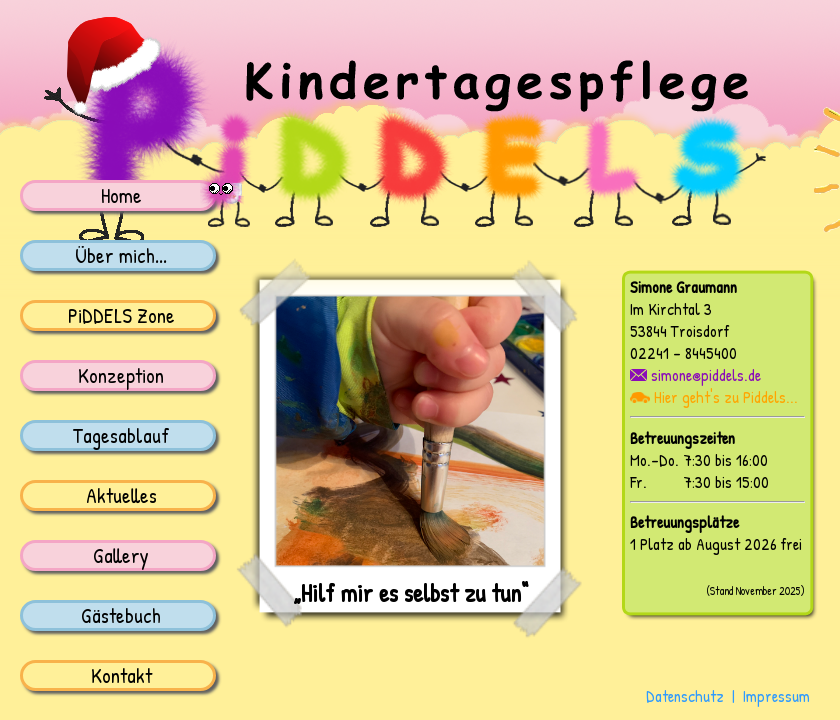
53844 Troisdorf (679, 331)
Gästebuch (121, 615)
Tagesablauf (121, 435)
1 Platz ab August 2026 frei (716, 544)
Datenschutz (685, 696)
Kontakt (121, 675)
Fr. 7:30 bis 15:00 (699, 482)
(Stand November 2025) (755, 591)
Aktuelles (121, 495)
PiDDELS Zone (121, 315)
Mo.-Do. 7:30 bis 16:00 (699, 460)
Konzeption (121, 375)
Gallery (121, 555)
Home (121, 195)
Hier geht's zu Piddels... (714, 397)
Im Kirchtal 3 (671, 309)
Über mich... (121, 255)
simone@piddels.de (695, 375)
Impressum (776, 696)
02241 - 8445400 (683, 353)
